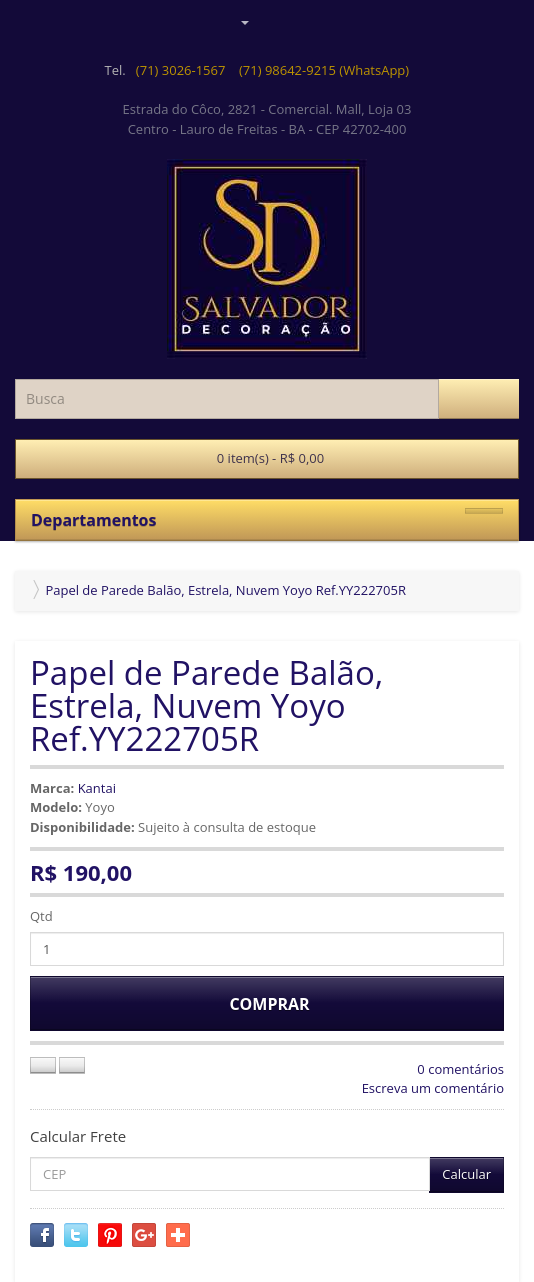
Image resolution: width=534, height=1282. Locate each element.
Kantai (97, 788)
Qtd (41, 916)
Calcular (466, 1174)
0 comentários (460, 1069)
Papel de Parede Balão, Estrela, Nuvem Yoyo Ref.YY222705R (225, 590)
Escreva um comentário (433, 1088)
